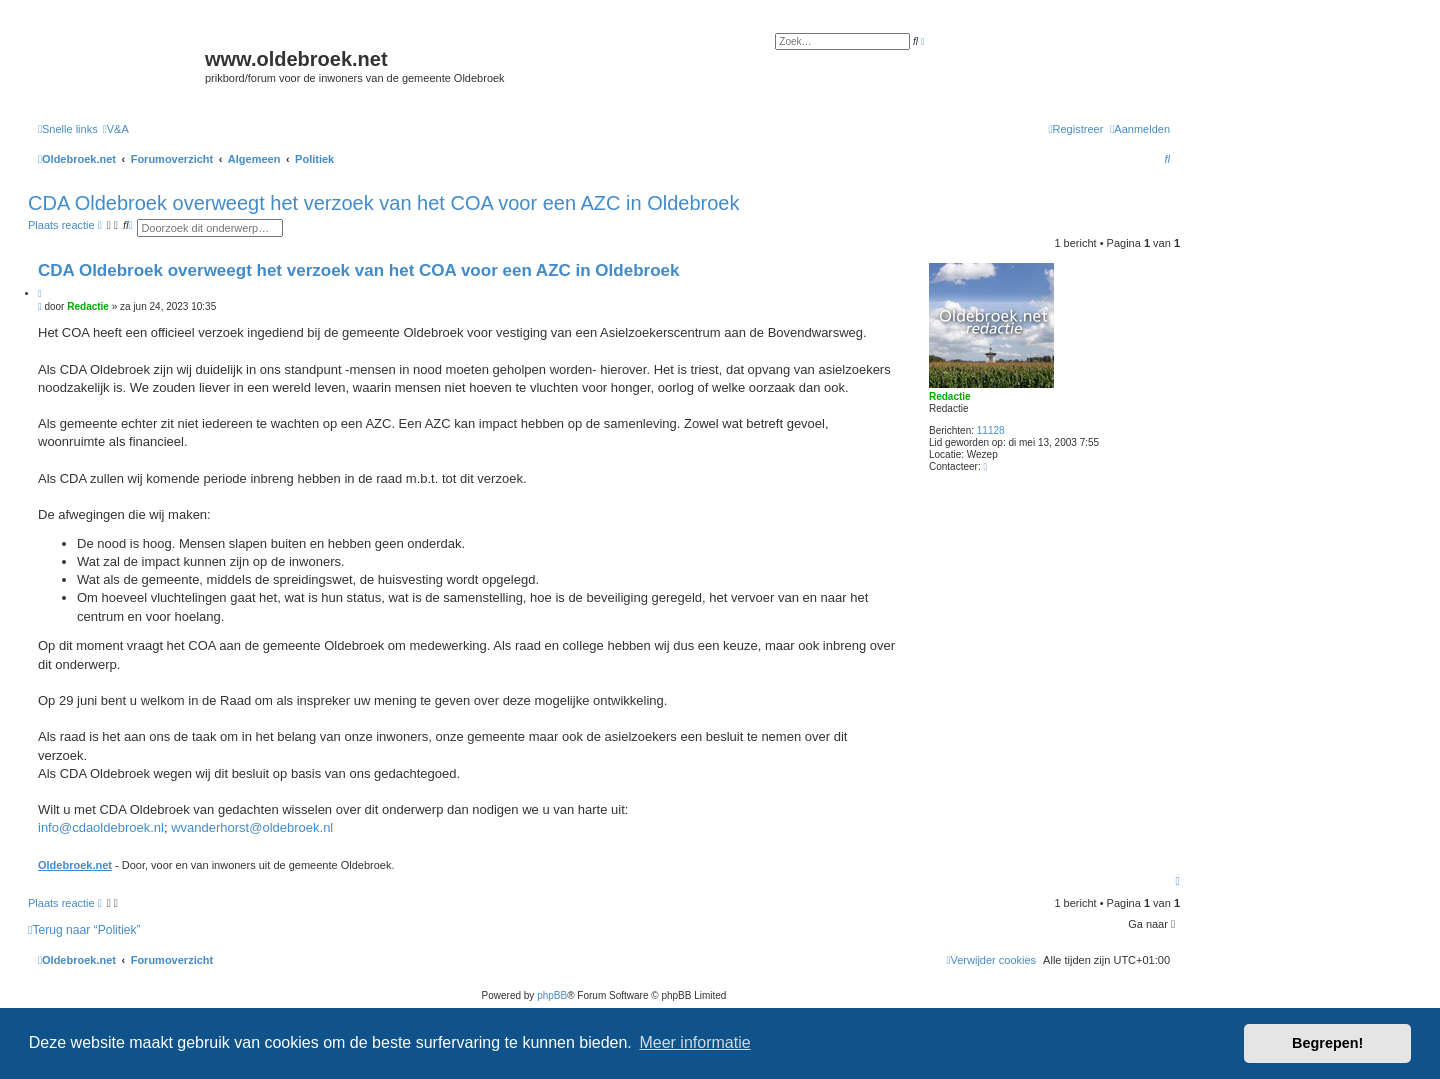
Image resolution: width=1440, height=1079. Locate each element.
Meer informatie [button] (694, 1042)
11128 (991, 430)
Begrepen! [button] (1327, 1043)
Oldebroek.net (75, 865)
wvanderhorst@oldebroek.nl (252, 827)
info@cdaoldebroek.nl (101, 827)
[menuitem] (116, 129)
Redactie (950, 396)
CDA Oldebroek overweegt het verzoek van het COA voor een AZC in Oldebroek (383, 203)
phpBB (552, 995)
